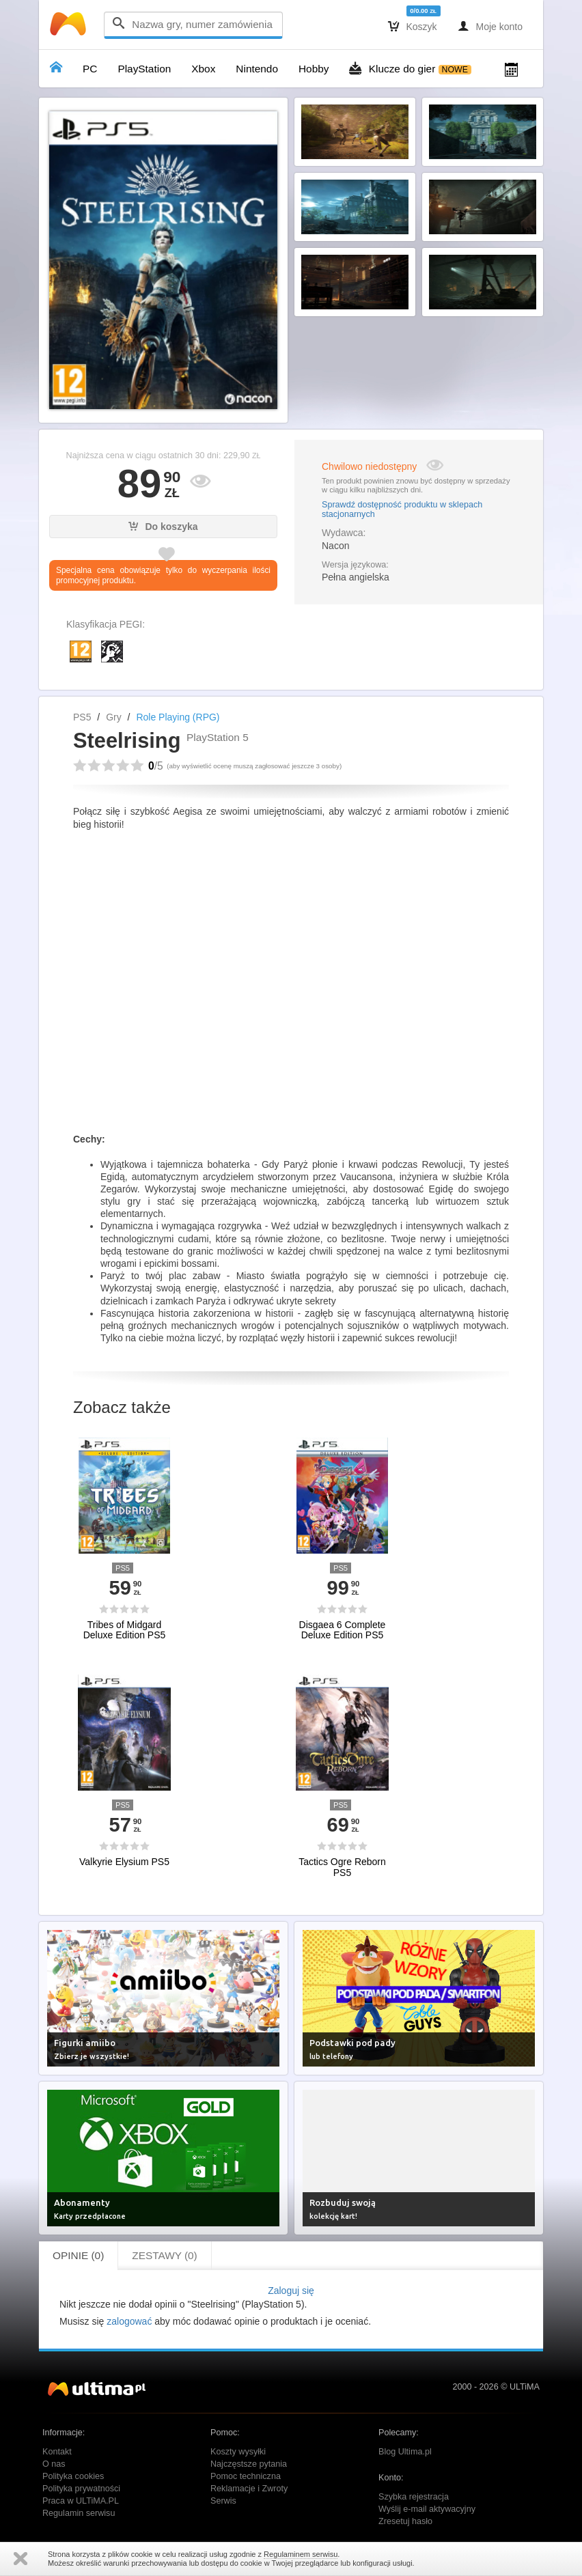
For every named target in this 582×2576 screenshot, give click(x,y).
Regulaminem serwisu (300, 2554)
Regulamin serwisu (78, 2513)
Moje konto (490, 26)
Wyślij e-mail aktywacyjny (426, 2509)
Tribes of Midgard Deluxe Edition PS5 (124, 1630)
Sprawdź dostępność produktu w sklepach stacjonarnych (402, 509)
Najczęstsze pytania (248, 2464)
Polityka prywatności (81, 2488)
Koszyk (412, 26)
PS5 (82, 717)
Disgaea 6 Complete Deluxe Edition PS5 (342, 1630)
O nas (54, 2464)
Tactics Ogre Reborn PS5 (342, 1867)
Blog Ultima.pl (405, 2451)
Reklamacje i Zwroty (249, 2488)
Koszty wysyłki (238, 2451)
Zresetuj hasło (405, 2521)
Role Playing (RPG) (177, 717)
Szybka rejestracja (413, 2497)
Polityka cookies (73, 2476)
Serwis (223, 2501)
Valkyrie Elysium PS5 (124, 1862)
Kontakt (57, 2451)
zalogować (129, 2321)
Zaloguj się (291, 2290)
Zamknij (20, 2558)
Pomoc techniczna (245, 2476)
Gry (114, 717)
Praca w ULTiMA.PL (80, 2501)
